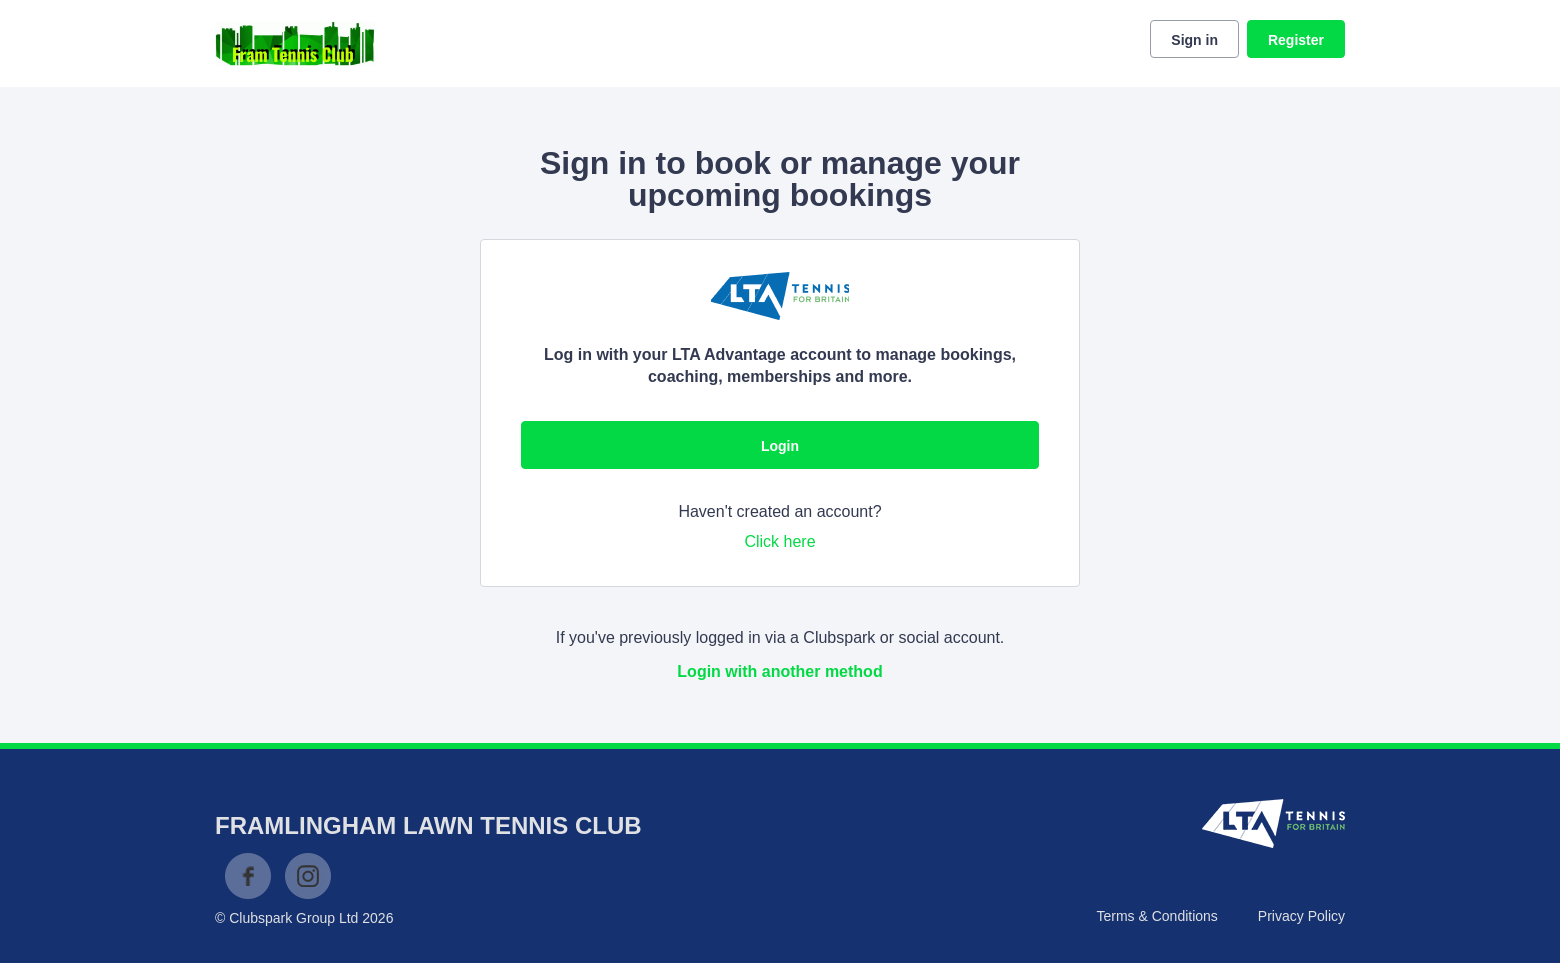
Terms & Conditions (1156, 916)
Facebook (248, 876)
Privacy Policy (1301, 916)
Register (1296, 40)
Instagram (308, 876)
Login (780, 446)
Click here (779, 541)
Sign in (1194, 40)
